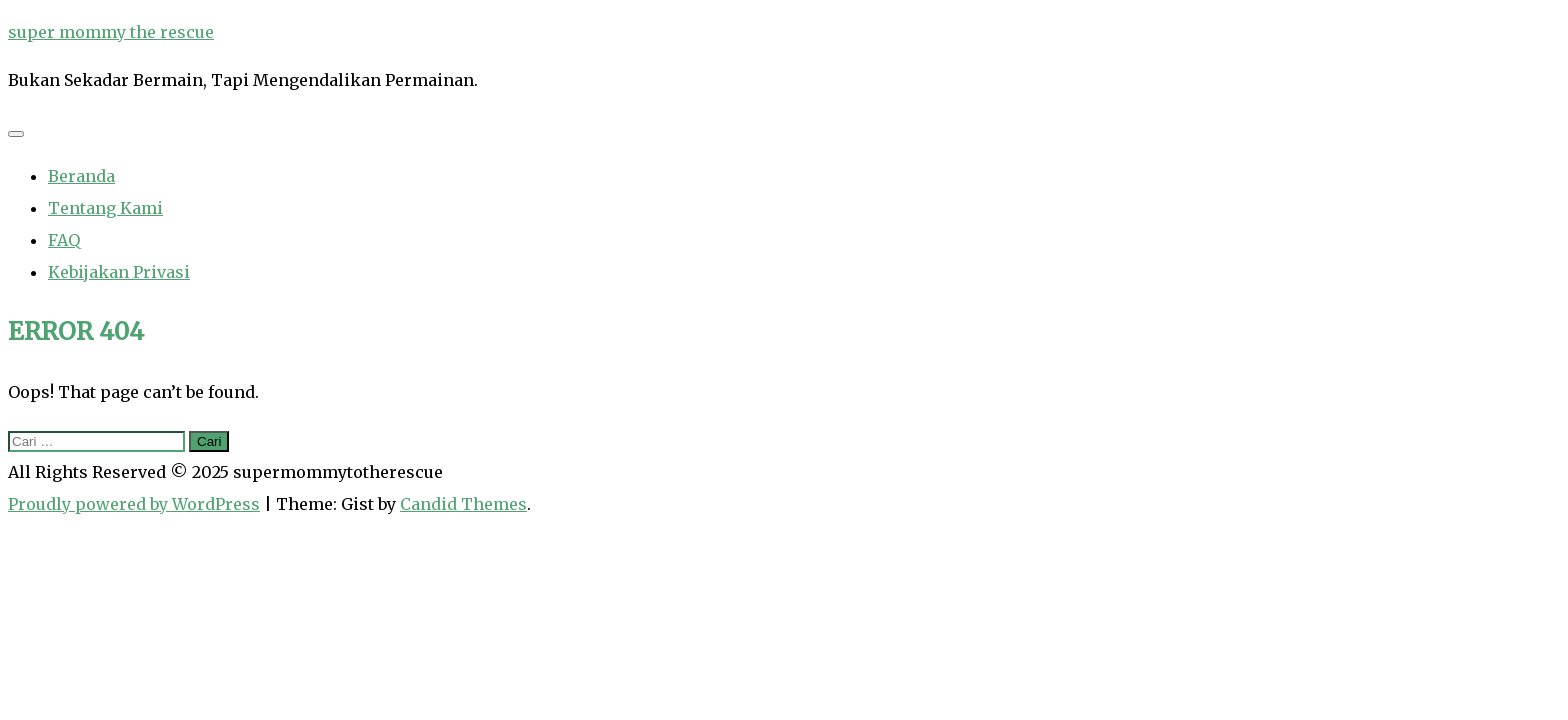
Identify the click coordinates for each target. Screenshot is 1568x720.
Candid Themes (463, 504)
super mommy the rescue (111, 32)
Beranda (81, 176)
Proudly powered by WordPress (134, 504)
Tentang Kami (105, 208)
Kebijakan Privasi (119, 272)
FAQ (64, 240)
